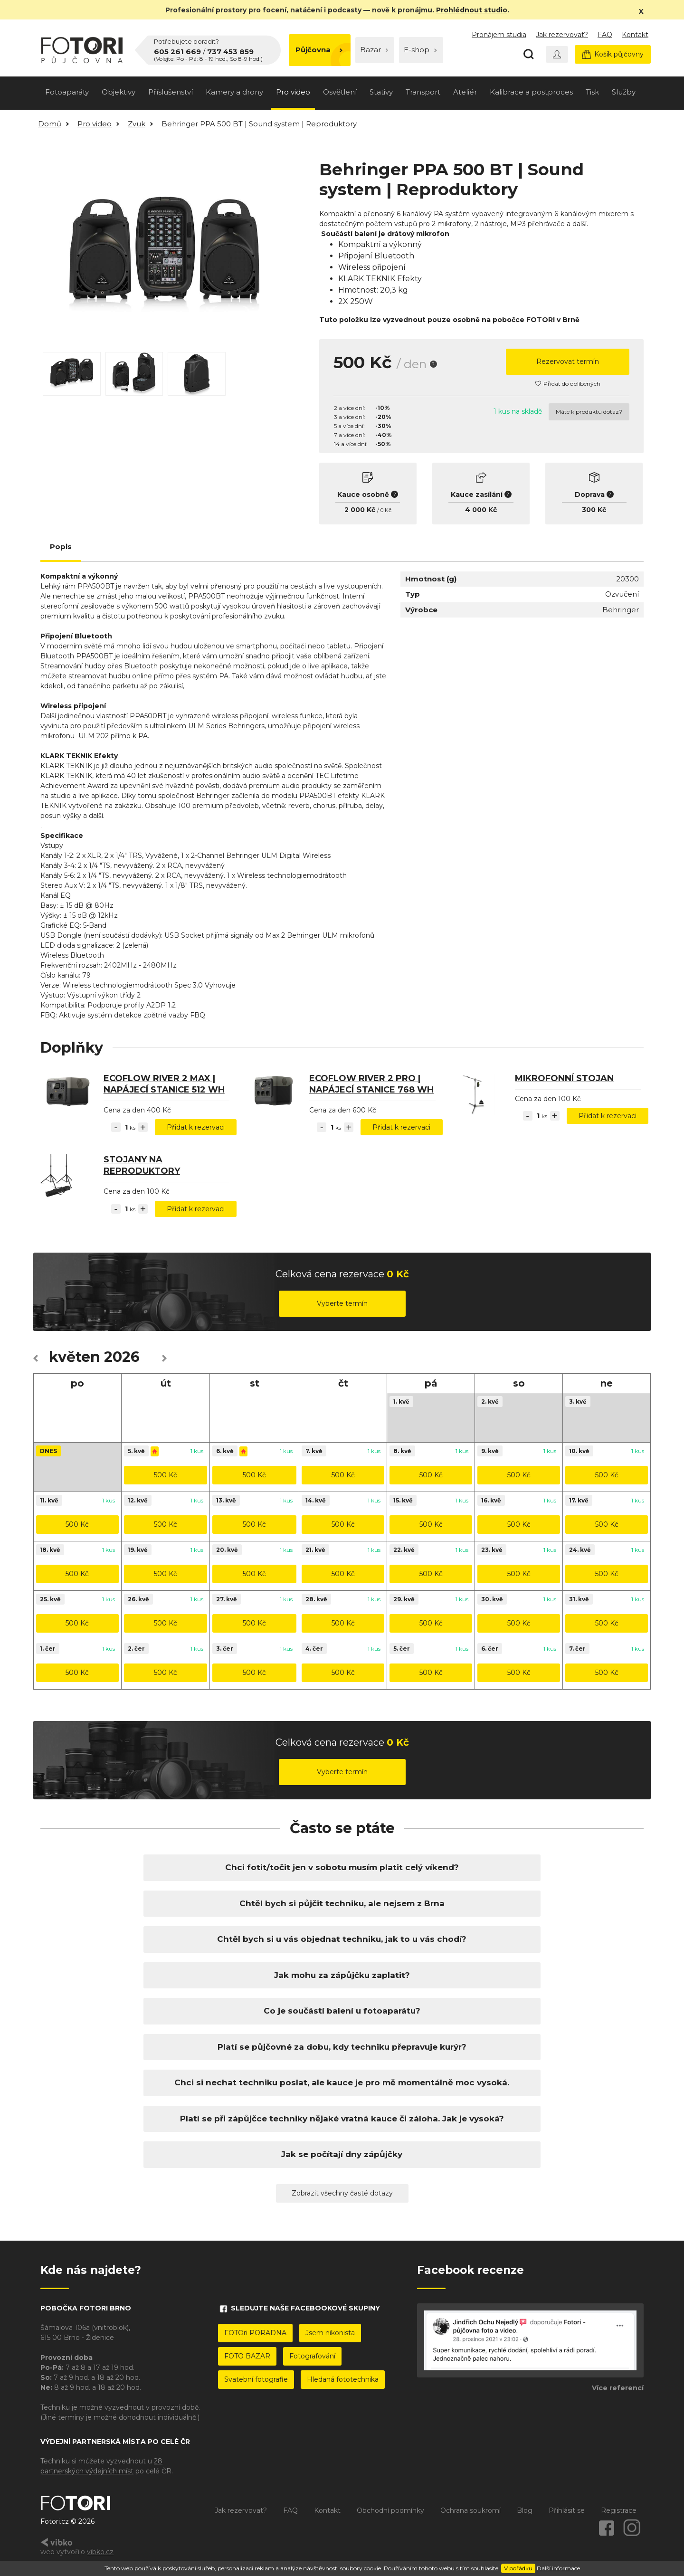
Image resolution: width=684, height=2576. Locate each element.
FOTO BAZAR (247, 2356)
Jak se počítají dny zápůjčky (341, 2154)
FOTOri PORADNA (255, 2333)
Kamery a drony (234, 91)
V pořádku (518, 2568)
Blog (524, 2510)
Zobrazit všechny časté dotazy (342, 2193)
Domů (49, 123)
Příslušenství (170, 91)
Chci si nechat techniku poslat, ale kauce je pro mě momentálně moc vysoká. (341, 2082)
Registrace (618, 2510)
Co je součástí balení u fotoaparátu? (342, 2010)
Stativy (381, 91)
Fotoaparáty (67, 91)
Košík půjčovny (613, 54)
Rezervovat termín (567, 361)
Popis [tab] (61, 546)
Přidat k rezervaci (196, 1127)
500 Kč (165, 1475)
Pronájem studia (499, 34)
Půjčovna (318, 49)
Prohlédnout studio (471, 10)
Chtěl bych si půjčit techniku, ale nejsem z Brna (342, 1903)
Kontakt (635, 34)
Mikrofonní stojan (564, 1078)
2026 (122, 1357)
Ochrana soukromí (470, 2510)
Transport (423, 91)
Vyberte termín (342, 1303)
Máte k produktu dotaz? (589, 411)
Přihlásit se (567, 2510)
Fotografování (312, 2356)
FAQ (605, 34)
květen (74, 1357)
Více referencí (618, 2388)
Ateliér (465, 91)
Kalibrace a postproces (531, 91)
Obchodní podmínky (390, 2510)
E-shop (420, 49)
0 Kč (385, 510)
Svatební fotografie (256, 2379)
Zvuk (136, 123)
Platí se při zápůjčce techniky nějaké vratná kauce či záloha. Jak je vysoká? (342, 2118)
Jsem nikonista (330, 2333)
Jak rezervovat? (562, 34)
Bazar (374, 49)
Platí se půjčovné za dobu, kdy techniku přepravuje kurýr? (342, 2047)
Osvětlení (340, 91)
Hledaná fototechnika (343, 2379)
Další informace (558, 2568)
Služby (624, 91)
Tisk (592, 91)
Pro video (293, 91)
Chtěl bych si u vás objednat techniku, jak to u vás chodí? (341, 1939)
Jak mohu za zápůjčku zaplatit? (342, 1975)
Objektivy (118, 91)
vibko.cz (100, 2551)
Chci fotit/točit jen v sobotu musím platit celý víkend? (342, 1867)
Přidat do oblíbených (567, 383)
